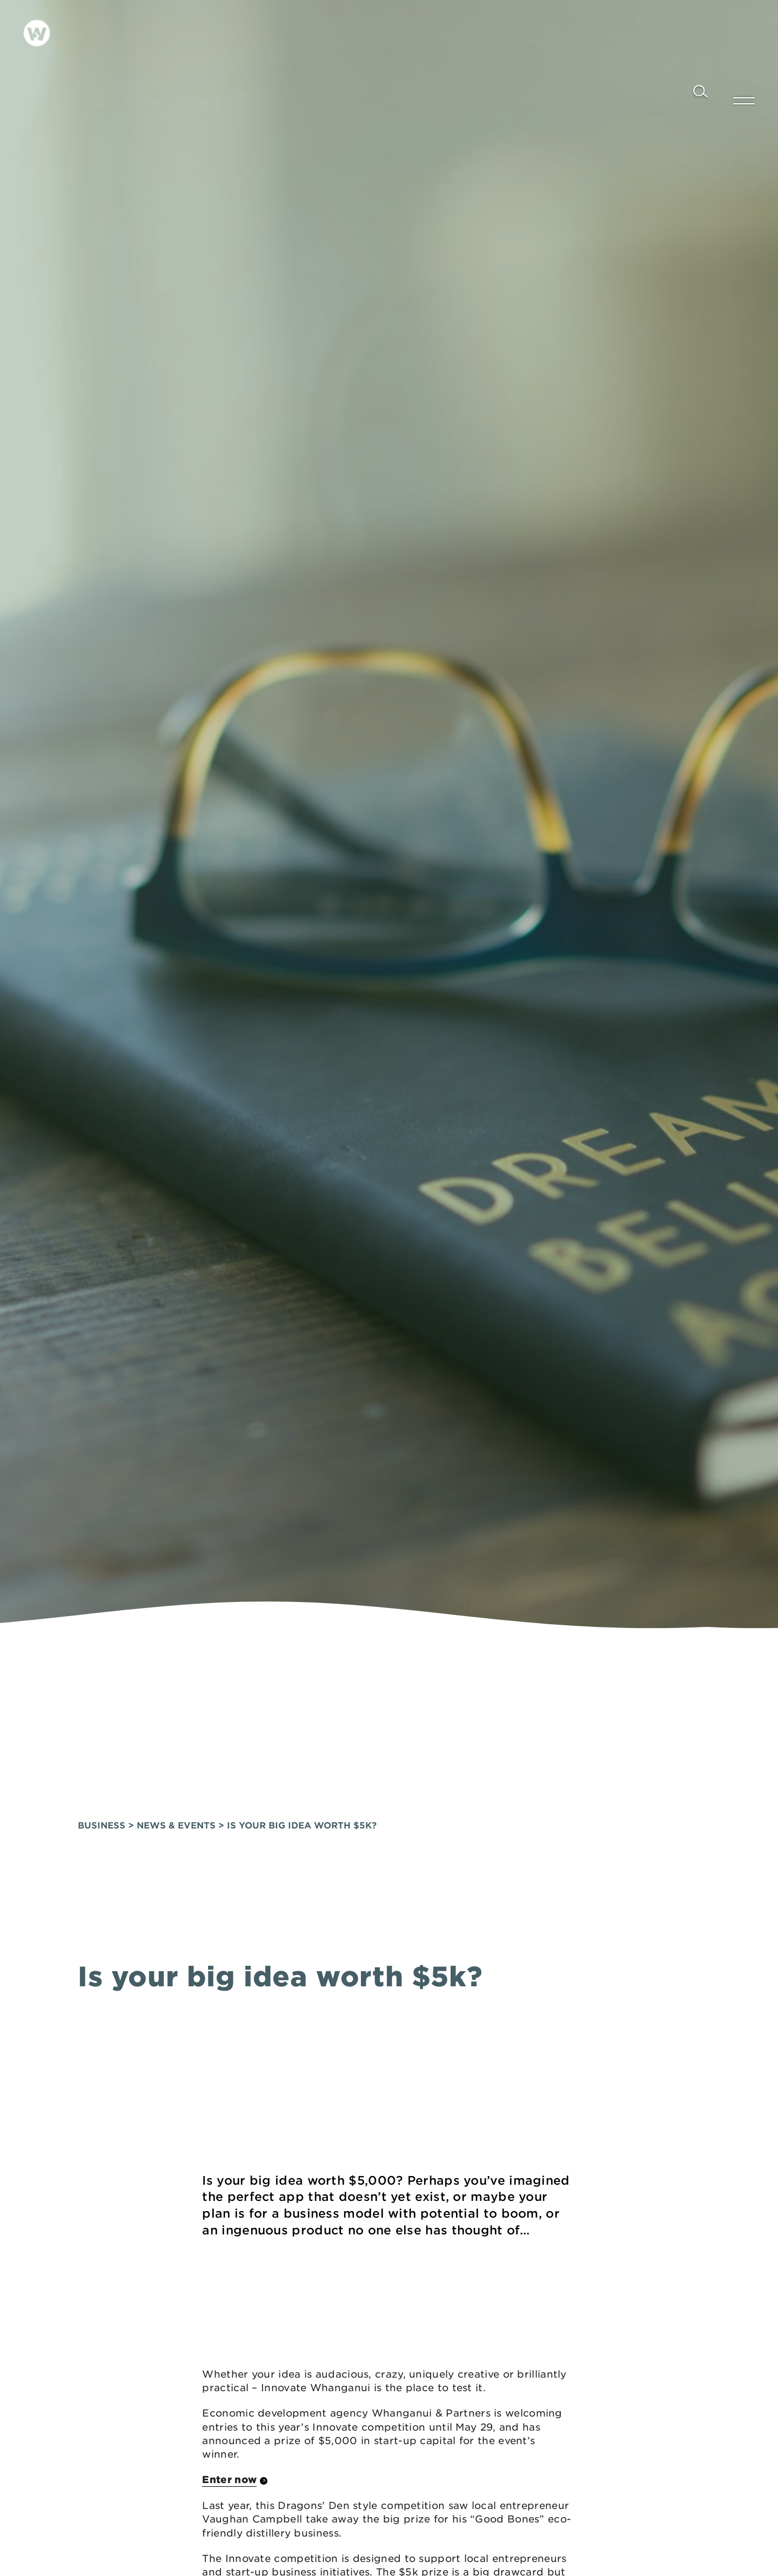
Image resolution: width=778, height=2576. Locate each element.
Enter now (229, 2449)
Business (101, 1795)
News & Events (176, 1795)
